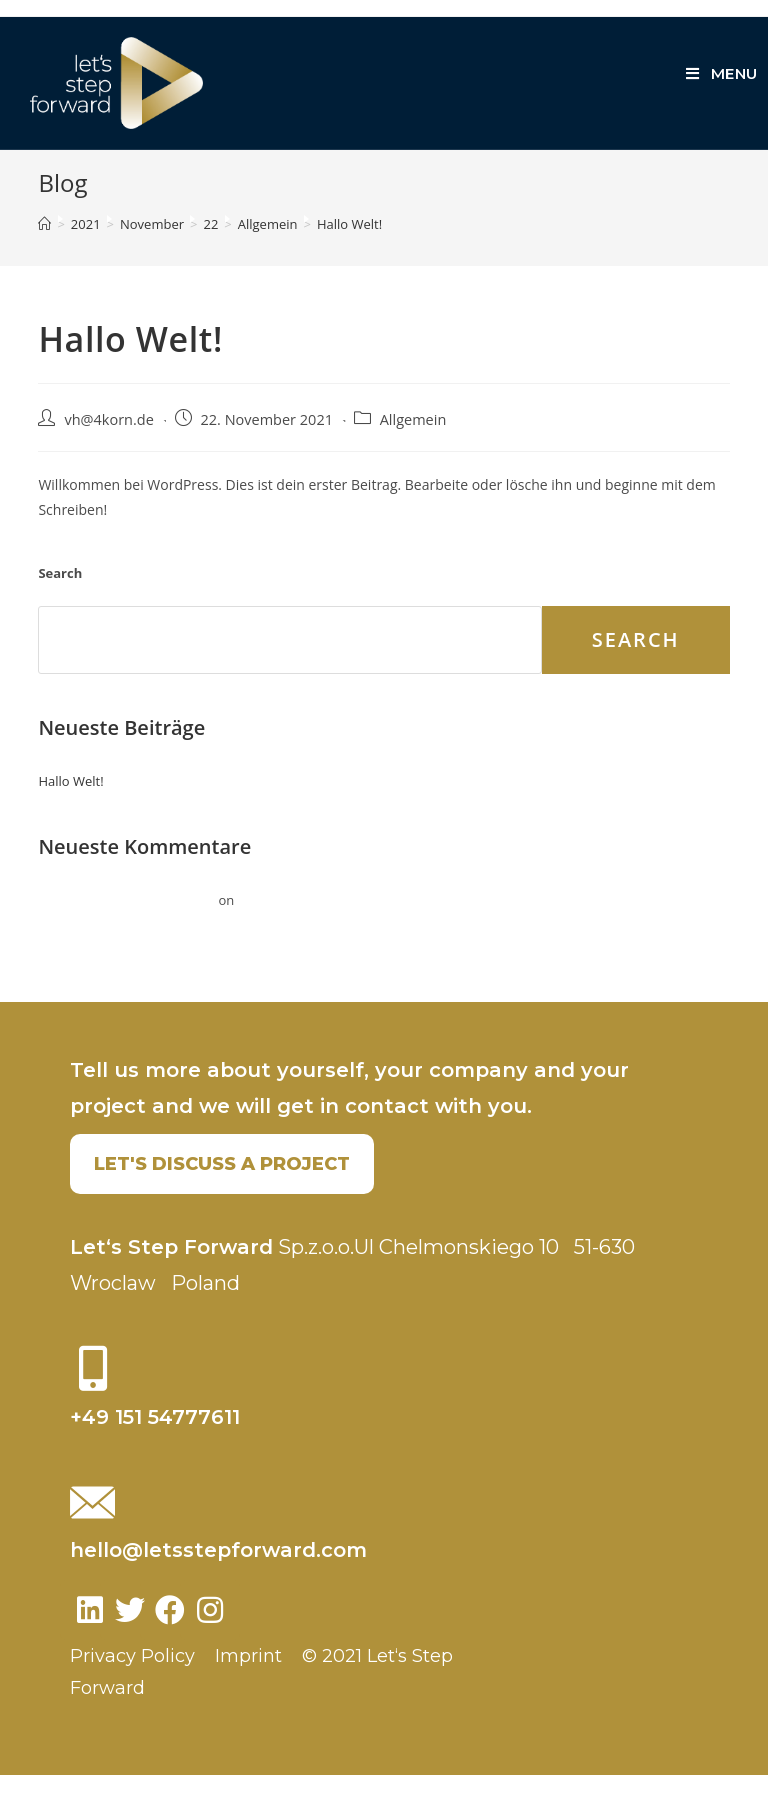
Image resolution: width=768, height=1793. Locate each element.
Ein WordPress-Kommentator (126, 918)
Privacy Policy (132, 1674)
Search (60, 591)
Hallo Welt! (70, 799)
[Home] (44, 242)
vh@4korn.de (108, 437)
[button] (222, 1182)
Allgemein (413, 437)
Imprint (248, 1674)
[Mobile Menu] (722, 73)
